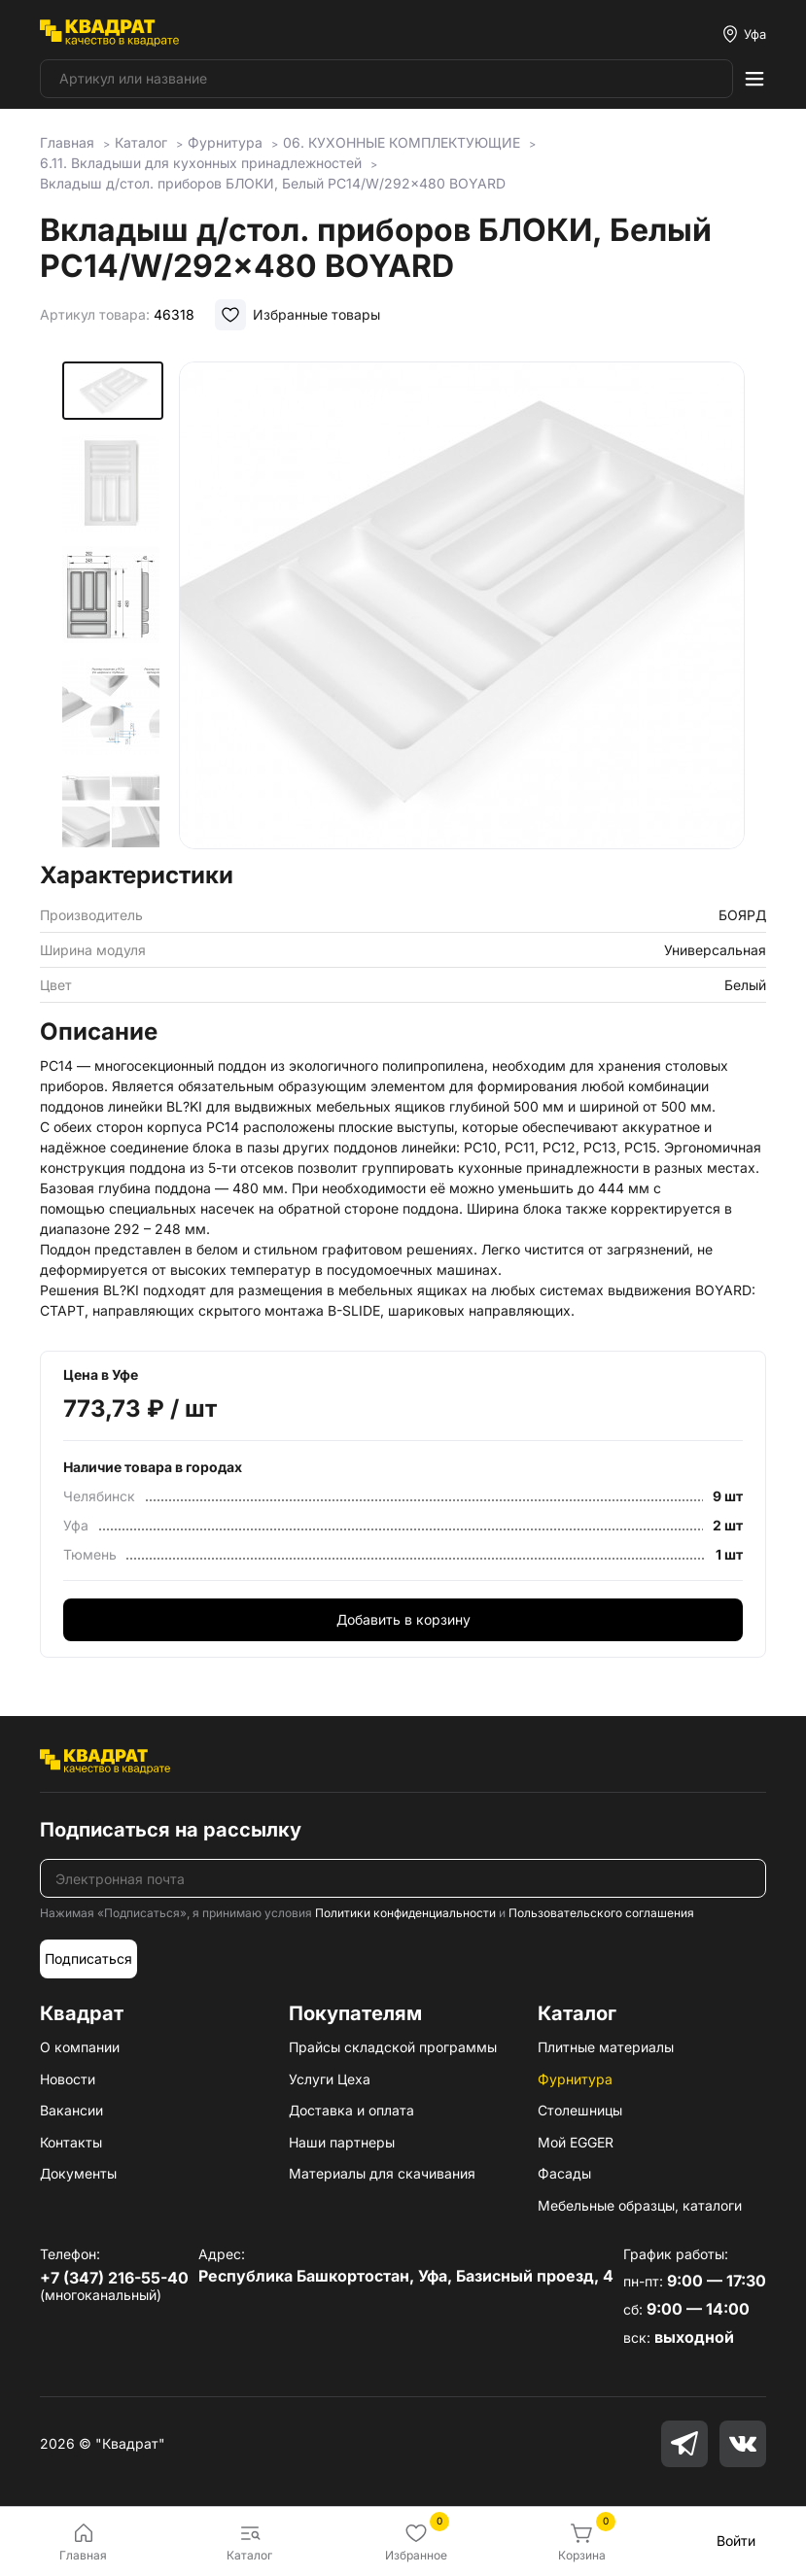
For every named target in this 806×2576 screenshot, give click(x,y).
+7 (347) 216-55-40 (114, 2277)
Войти (736, 2540)
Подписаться (88, 1958)
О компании (80, 2047)
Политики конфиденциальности (405, 1913)
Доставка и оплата (351, 2110)
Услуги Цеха (329, 2079)
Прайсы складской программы (393, 2047)
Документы (78, 2173)
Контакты (71, 2142)
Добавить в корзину (403, 1619)
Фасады (564, 2173)
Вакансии (71, 2110)
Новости (67, 2079)
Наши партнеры (342, 2142)
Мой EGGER (575, 2142)
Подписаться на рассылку (170, 1829)
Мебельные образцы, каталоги (640, 2205)
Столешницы (580, 2110)
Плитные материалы (606, 2047)
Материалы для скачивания (382, 2173)
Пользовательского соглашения (601, 1913)
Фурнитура (575, 2079)
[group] (462, 605)
